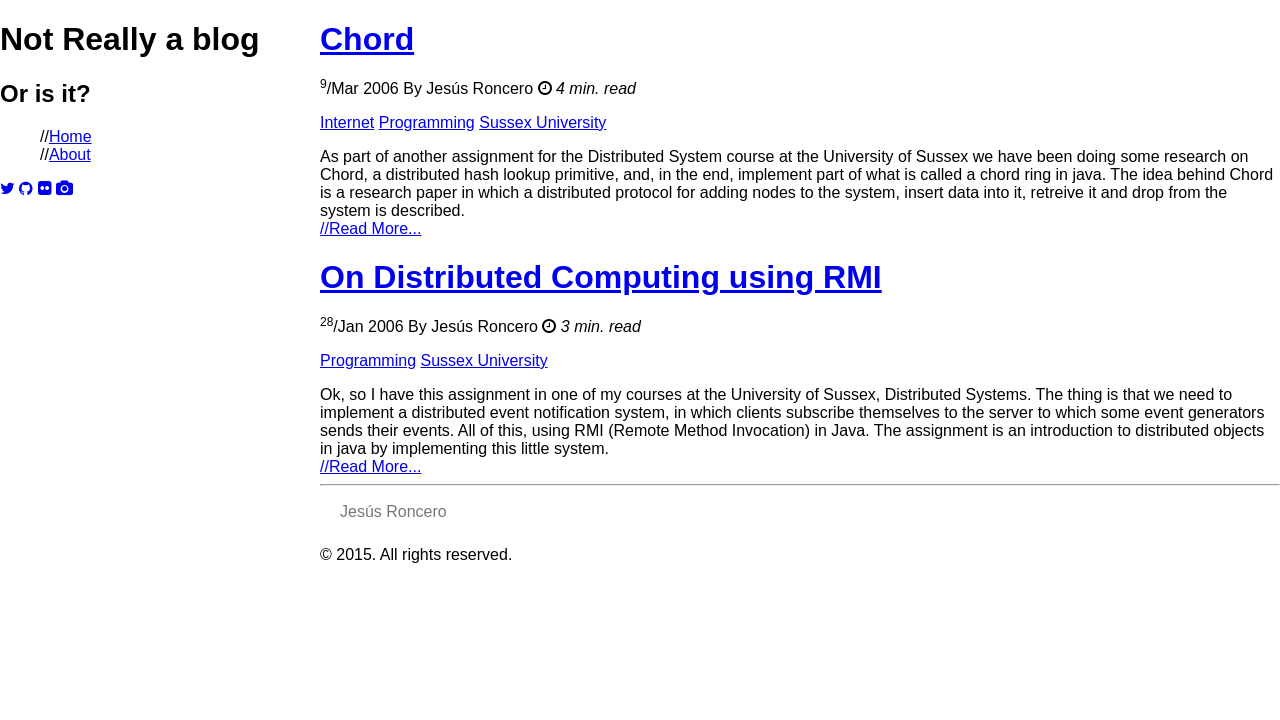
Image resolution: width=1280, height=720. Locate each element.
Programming (427, 122)
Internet (347, 122)
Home (70, 136)
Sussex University (542, 122)
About (70, 154)
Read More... (370, 228)
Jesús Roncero (479, 88)
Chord (367, 39)
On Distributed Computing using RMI (601, 277)
